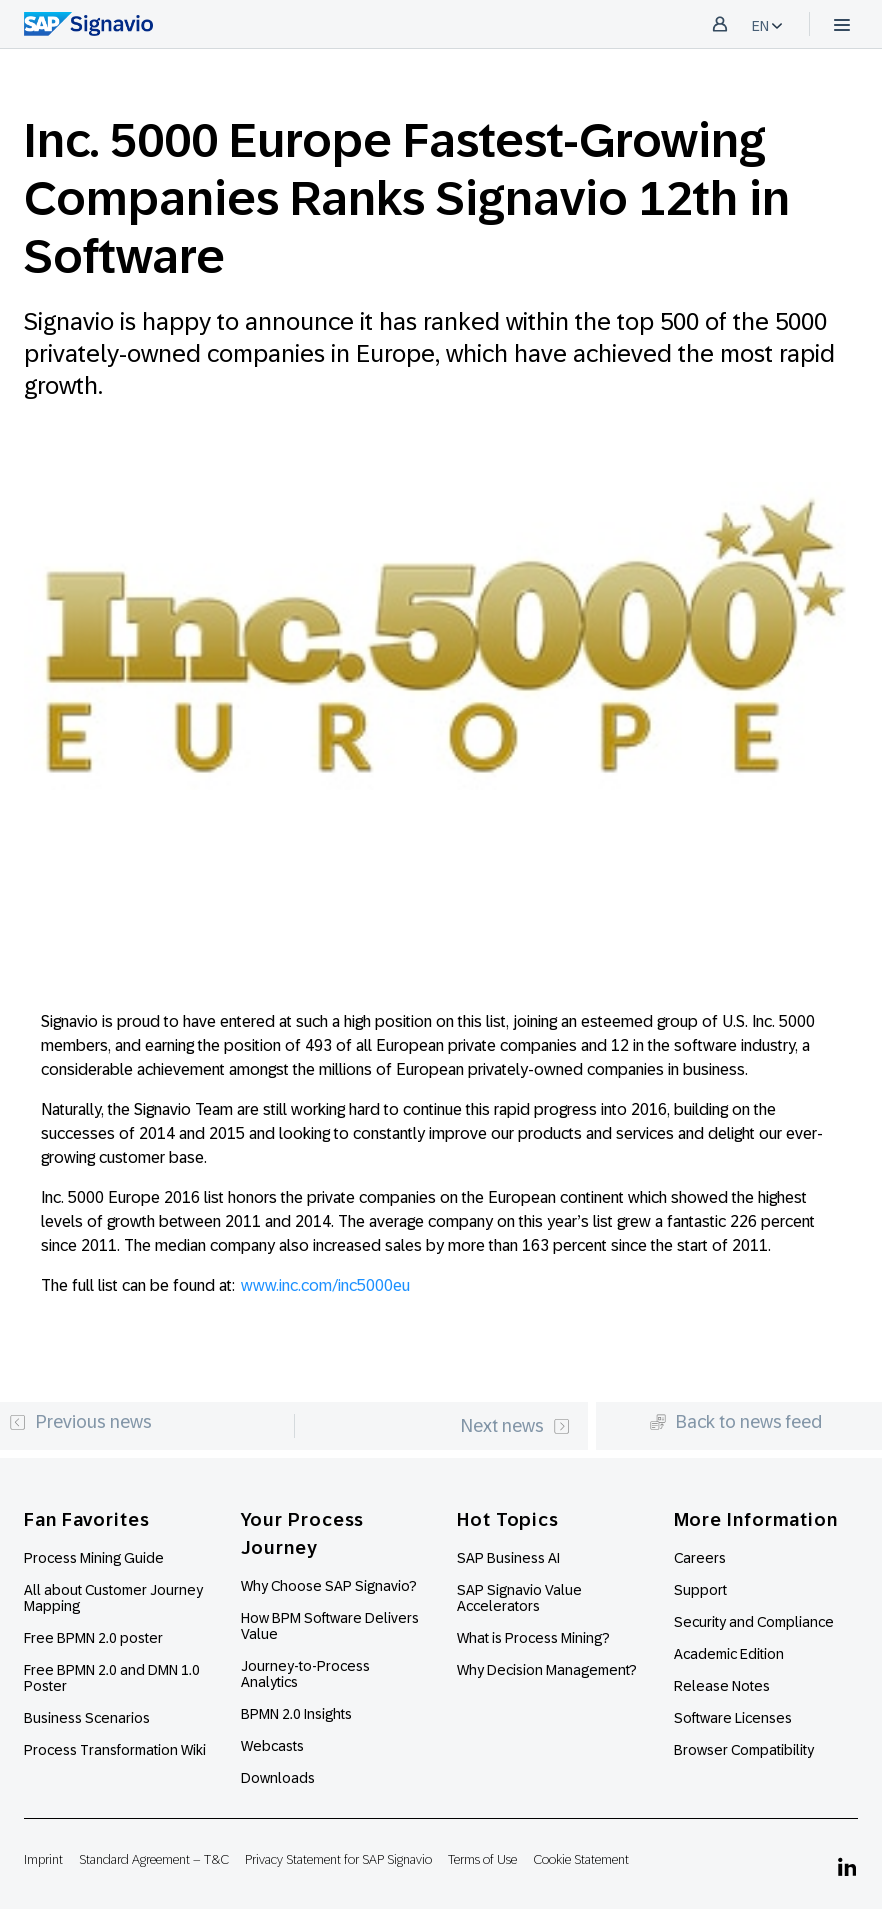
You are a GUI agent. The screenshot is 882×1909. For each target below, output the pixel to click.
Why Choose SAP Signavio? (329, 1586)
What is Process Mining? (533, 1638)
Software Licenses (733, 1718)
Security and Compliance (754, 1622)
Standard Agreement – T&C (154, 1859)
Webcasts (272, 1746)
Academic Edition (729, 1654)
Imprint (43, 1859)
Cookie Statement (581, 1859)
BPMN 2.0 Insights (296, 1714)
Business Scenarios (87, 1718)
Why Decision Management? (547, 1670)
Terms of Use (482, 1859)
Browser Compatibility (744, 1750)
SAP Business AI (508, 1558)
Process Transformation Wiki (115, 1750)
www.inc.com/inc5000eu (325, 1285)
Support (700, 1590)
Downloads (278, 1778)
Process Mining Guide (94, 1558)
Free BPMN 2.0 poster (93, 1638)
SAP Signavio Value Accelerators (519, 1598)
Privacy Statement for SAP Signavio (338, 1859)
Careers (700, 1558)
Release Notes (722, 1686)
